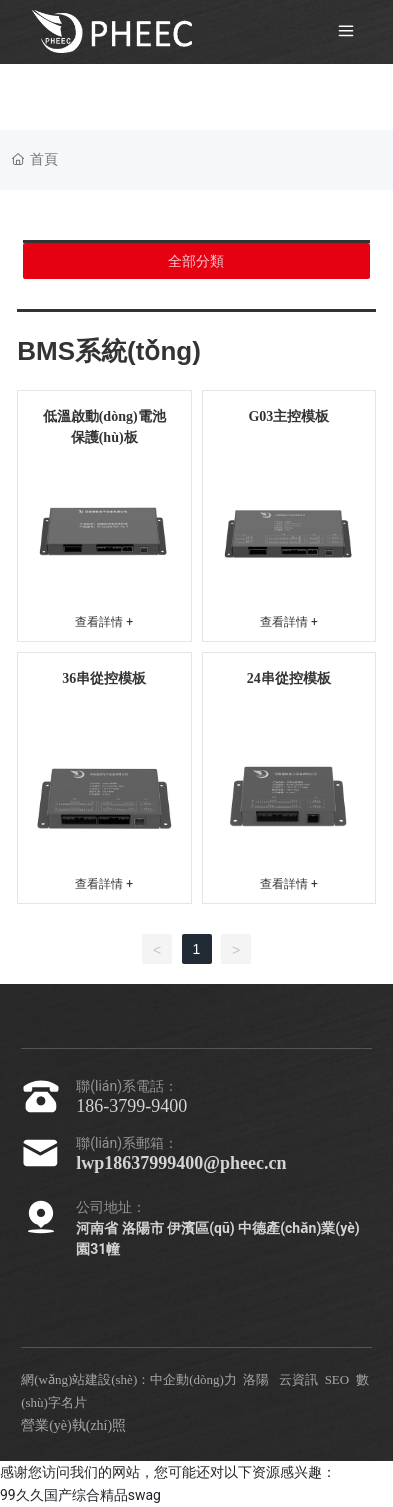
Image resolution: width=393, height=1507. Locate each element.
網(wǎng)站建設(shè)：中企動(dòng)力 (129, 1379)
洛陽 (256, 1379)
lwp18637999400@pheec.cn (181, 1163)
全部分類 (196, 261)
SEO (337, 1379)
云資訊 (298, 1379)
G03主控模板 (288, 416)
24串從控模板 (289, 678)
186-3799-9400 (131, 1106)
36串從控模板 (104, 678)
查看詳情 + (104, 622)
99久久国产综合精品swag (80, 1495)
